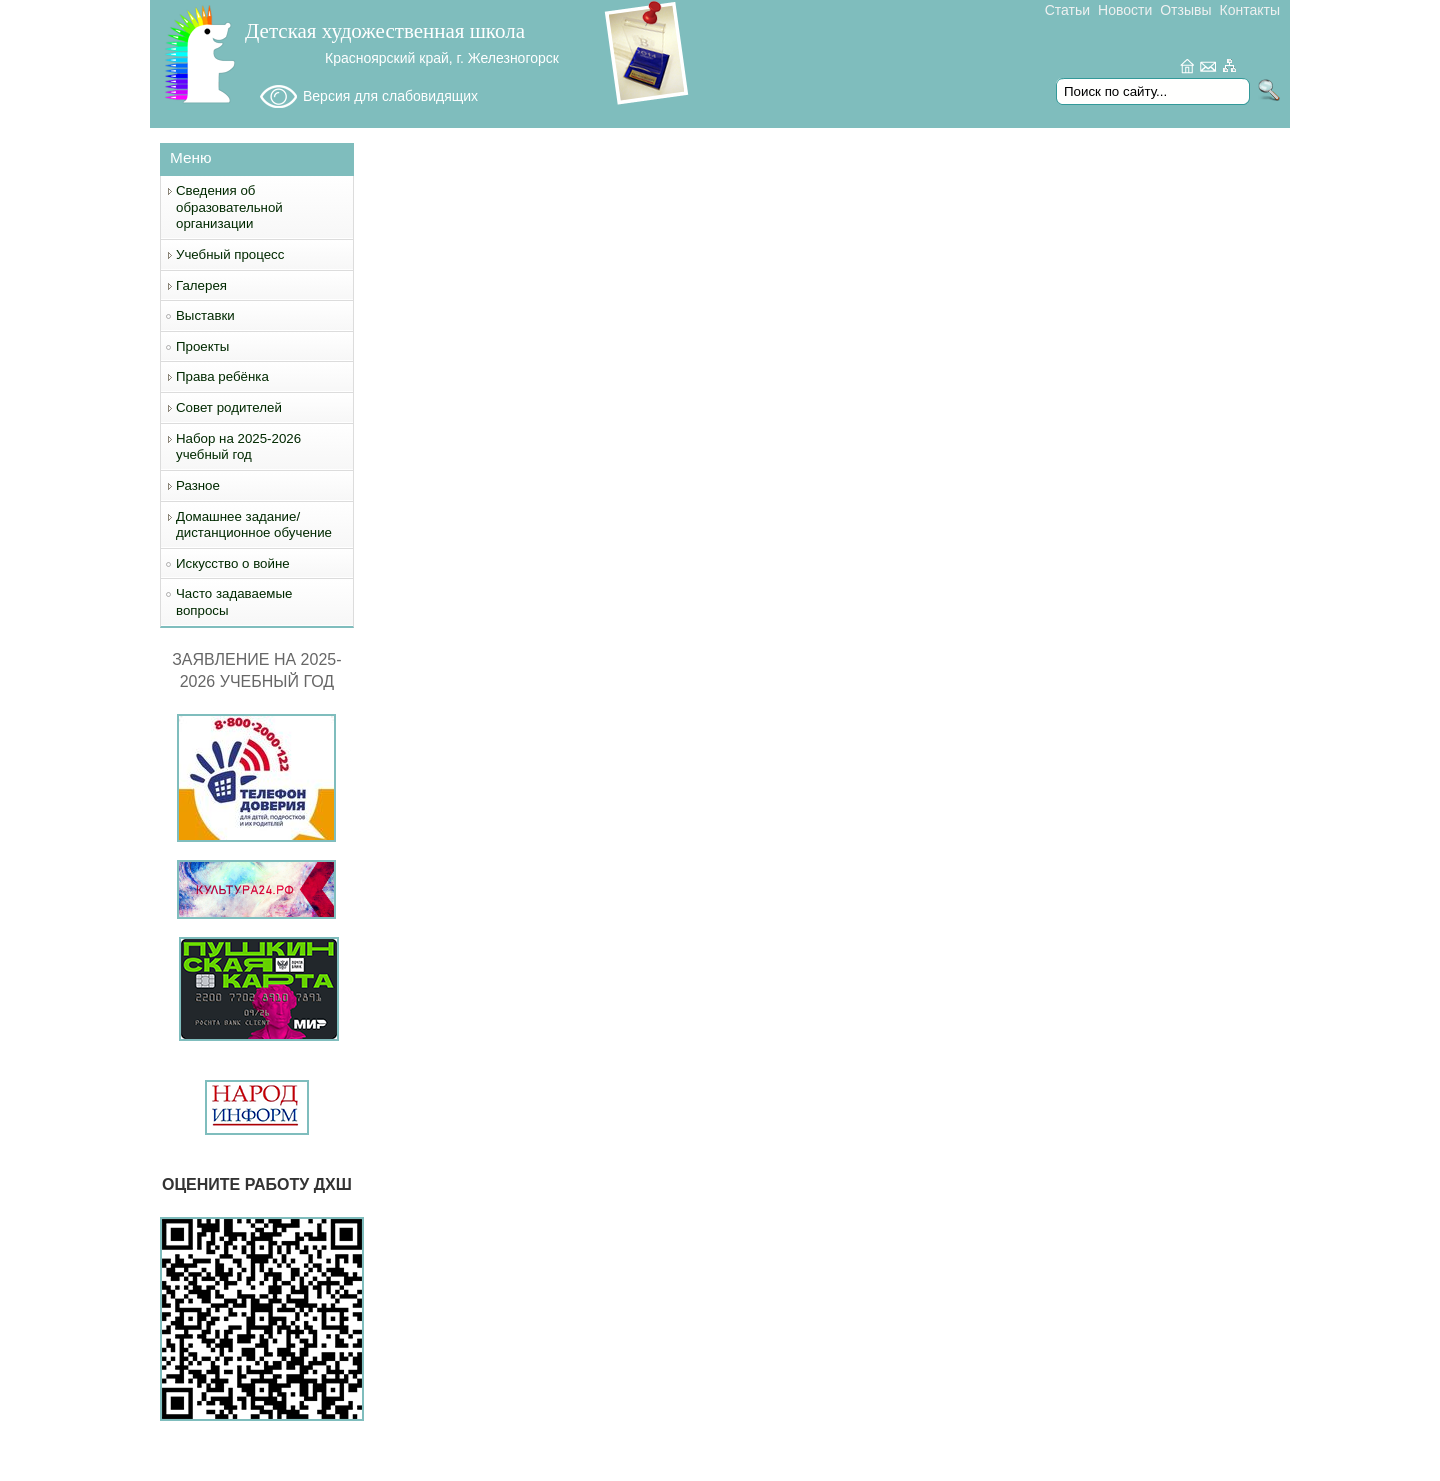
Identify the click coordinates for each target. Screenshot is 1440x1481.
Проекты (202, 346)
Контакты (1250, 10)
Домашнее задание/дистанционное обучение (254, 525)
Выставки (205, 315)
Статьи (1067, 10)
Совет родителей (229, 407)
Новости (1125, 10)
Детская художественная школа (385, 31)
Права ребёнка (222, 376)
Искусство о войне (233, 563)
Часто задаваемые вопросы (234, 602)
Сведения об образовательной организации (229, 207)
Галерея (201, 285)
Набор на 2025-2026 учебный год (238, 447)
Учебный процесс (230, 254)
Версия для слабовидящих (390, 96)
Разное (198, 485)
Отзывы (1185, 10)
